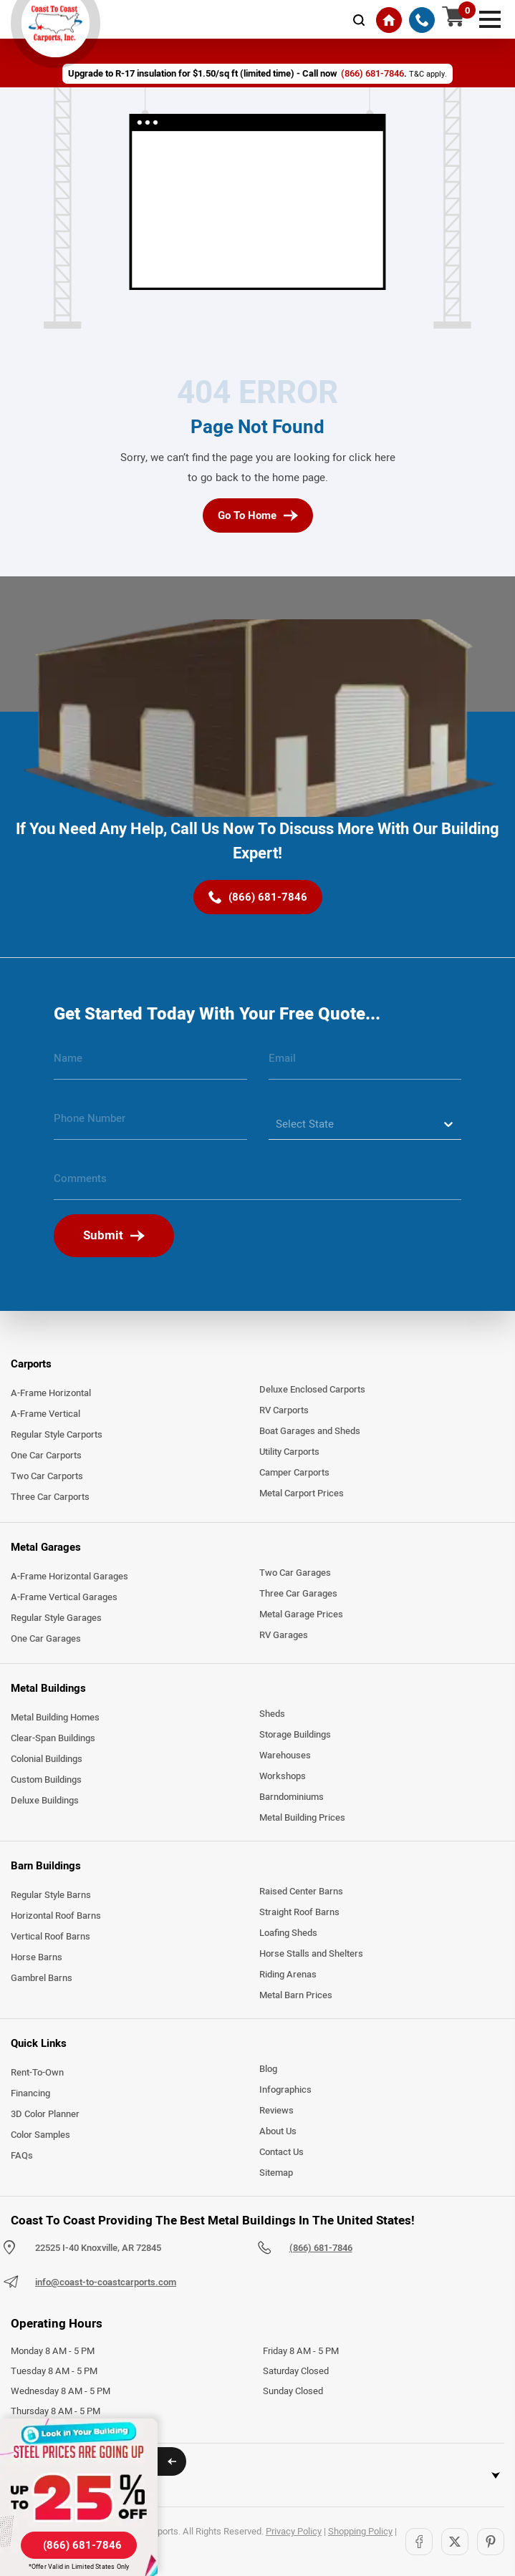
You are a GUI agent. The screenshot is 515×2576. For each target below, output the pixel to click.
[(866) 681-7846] (422, 20)
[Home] (389, 20)
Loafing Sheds (288, 1933)
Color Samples (40, 2135)
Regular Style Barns (51, 1895)
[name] (150, 1064)
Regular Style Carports (56, 1434)
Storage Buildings (295, 1734)
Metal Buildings (48, 1688)
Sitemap (276, 2173)
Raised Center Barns (301, 1891)
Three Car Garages (298, 1593)
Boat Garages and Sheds (309, 1431)
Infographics (285, 2090)
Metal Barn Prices (295, 1995)
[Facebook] (419, 2541)
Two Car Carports (47, 1476)
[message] (257, 1184)
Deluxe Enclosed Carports (312, 1389)
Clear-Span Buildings (53, 1738)
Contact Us (281, 2152)
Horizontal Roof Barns (56, 1916)
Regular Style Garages (56, 1618)
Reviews (276, 2110)
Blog (268, 2069)
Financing (30, 2093)
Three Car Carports (50, 1497)
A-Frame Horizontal (51, 1393)
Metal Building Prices (302, 1818)
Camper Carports (294, 1472)
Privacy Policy (294, 2531)
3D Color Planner (45, 2114)
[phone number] (150, 1124)
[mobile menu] (490, 18)
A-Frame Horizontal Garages (69, 1576)
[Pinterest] (490, 2541)
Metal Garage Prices (301, 1614)
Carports (31, 1363)
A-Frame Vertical (45, 1414)
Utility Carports (289, 1452)
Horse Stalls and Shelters (311, 1954)
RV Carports (284, 1410)
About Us (278, 2131)
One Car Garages (46, 1639)
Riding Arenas (288, 1974)
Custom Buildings (46, 1780)
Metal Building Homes (55, 1717)
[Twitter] (454, 2541)
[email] (365, 1064)
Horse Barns (36, 1957)
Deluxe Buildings (45, 1800)
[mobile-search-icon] (359, 20)
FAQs (22, 2155)
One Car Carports (46, 1455)
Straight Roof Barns (299, 1912)
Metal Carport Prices (301, 1493)
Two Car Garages (295, 1573)
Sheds (272, 1714)
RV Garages (283, 1635)
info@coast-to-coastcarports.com (105, 2282)
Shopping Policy (360, 2531)
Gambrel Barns (41, 1978)
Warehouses (285, 1755)
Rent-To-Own (37, 2072)
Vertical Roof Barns (50, 1936)
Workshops (282, 1776)
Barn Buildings (46, 1865)
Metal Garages (46, 1547)
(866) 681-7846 (320, 2248)
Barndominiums (291, 1797)
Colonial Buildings (46, 1759)
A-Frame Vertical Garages (64, 1597)
